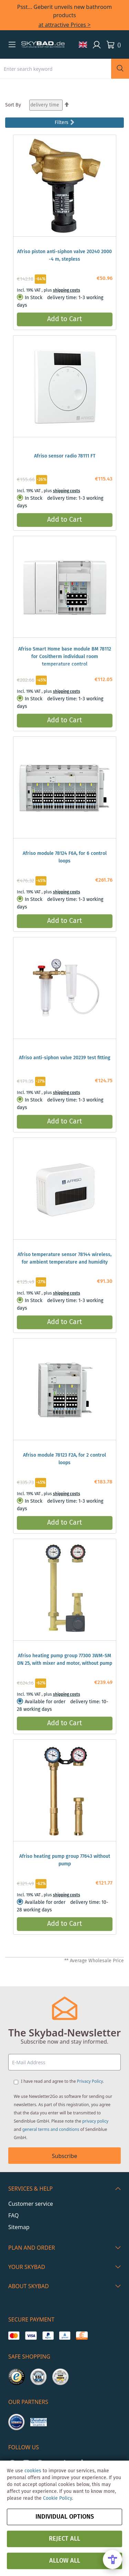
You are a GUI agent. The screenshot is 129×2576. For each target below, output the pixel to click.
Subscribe (64, 2156)
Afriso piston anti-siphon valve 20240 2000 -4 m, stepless (64, 255)
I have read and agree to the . (62, 2081)
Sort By (13, 105)
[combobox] (55, 69)
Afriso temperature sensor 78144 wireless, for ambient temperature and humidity (64, 1258)
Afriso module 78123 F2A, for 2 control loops (64, 1459)
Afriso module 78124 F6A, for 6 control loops (65, 857)
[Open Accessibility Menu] (112, 2559)
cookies (32, 2471)
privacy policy (95, 2121)
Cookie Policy (57, 2498)
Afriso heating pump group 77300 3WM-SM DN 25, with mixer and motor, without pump (64, 1659)
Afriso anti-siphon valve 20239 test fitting (64, 1058)
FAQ (13, 2215)
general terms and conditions (50, 2129)
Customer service (30, 2203)
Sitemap (19, 2227)
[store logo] (43, 44)
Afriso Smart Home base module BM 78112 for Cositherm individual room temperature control (64, 656)
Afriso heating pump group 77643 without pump (64, 1860)
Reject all (64, 2539)
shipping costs (66, 290)
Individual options (64, 2517)
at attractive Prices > (65, 24)
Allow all (64, 2561)
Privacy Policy (90, 2081)
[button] (12, 44)
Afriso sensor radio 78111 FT (64, 456)
